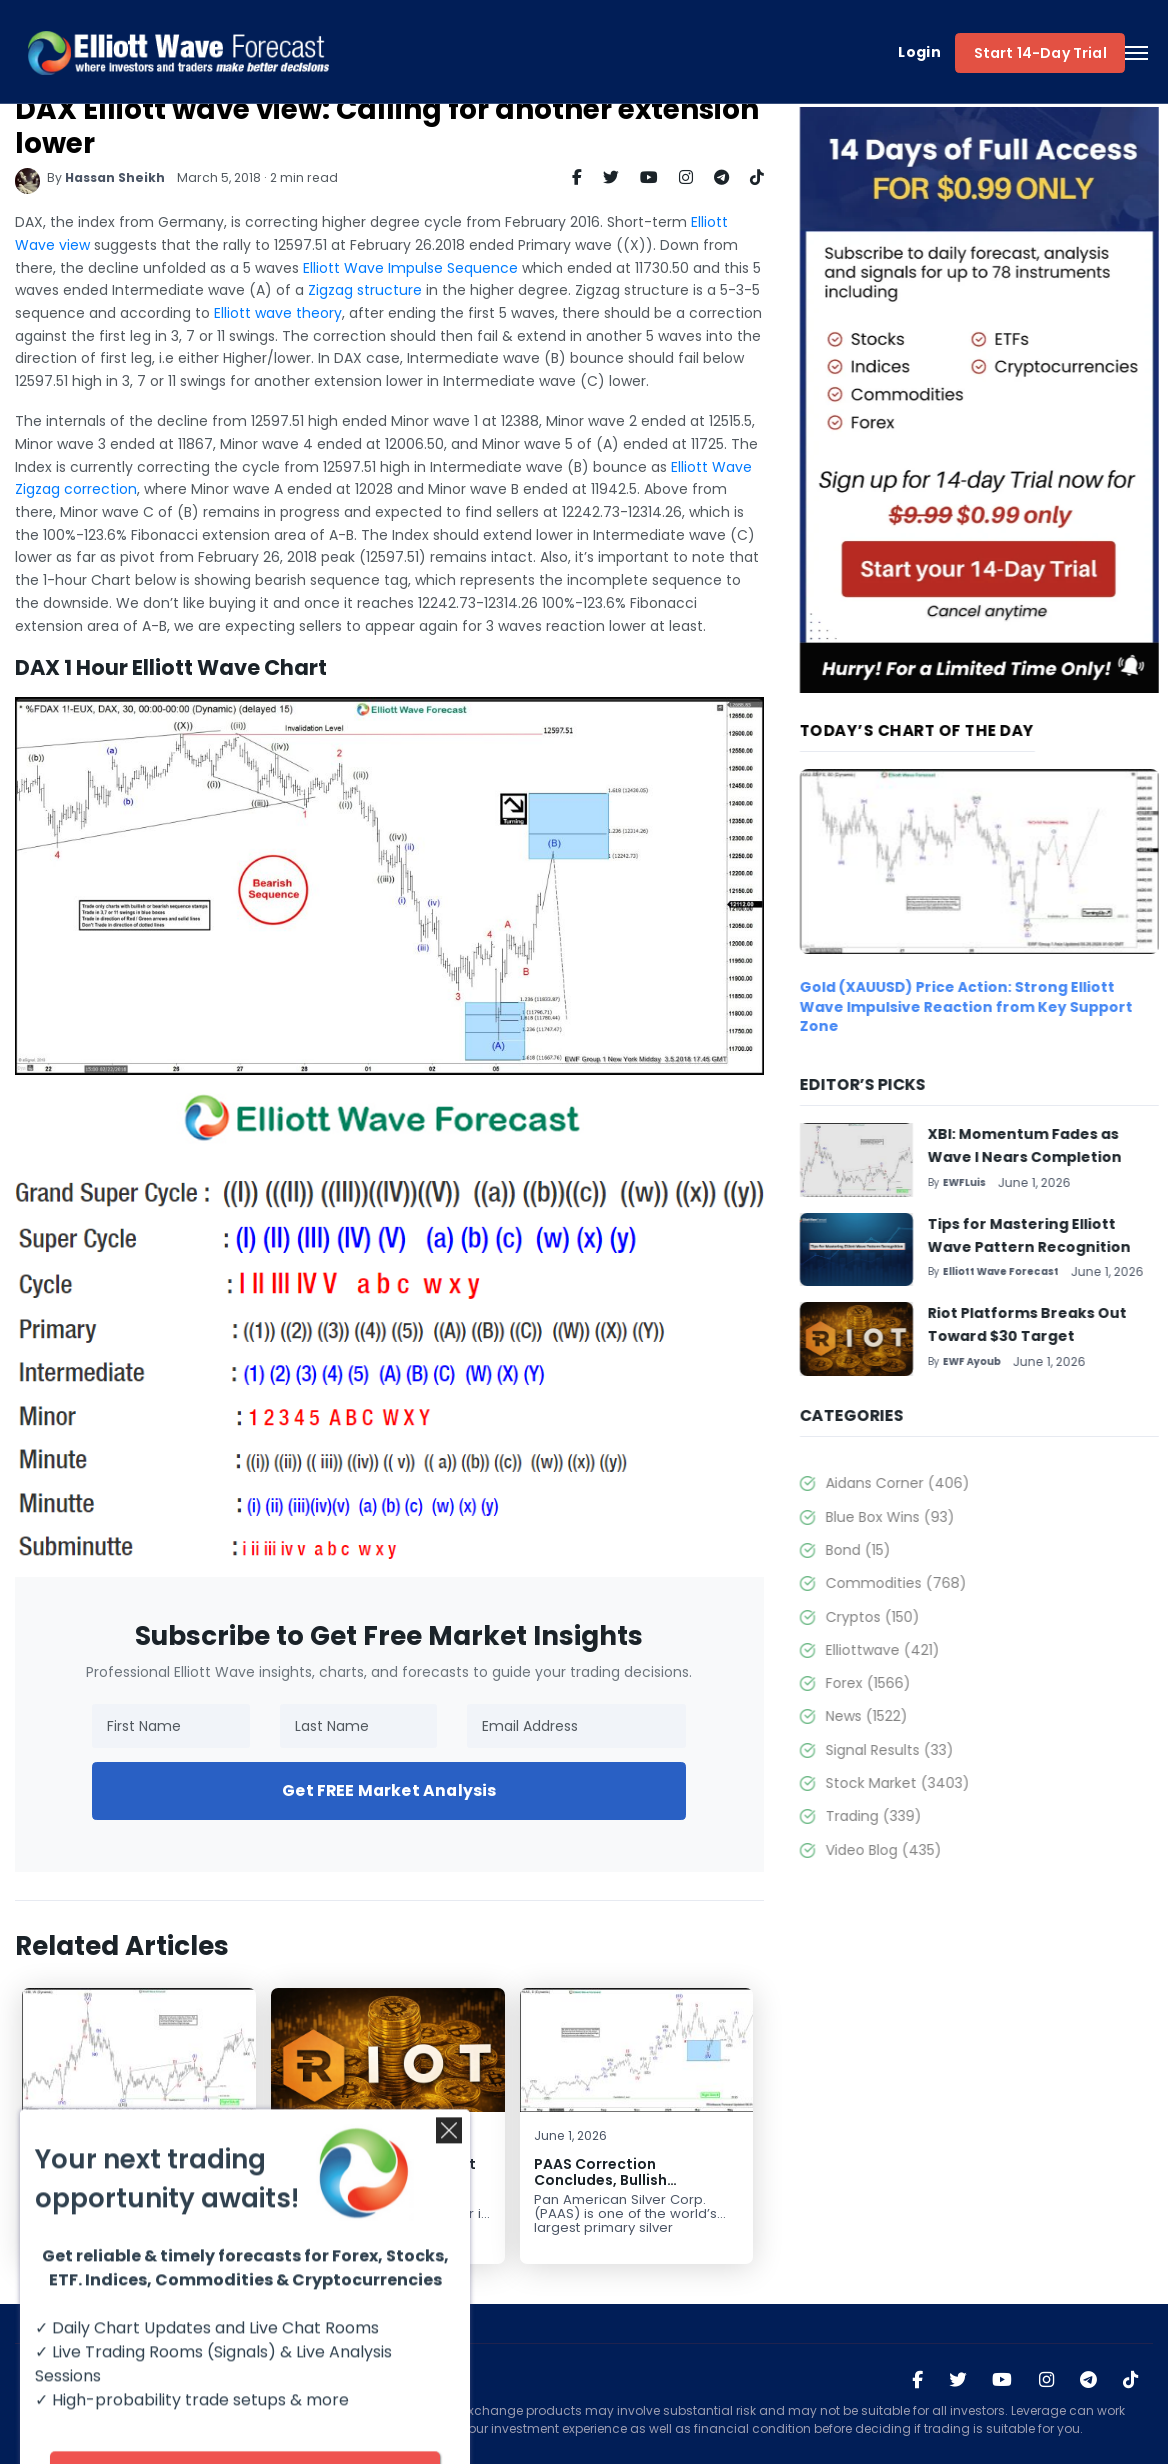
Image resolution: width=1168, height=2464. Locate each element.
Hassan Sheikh (90, 177)
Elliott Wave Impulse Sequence (385, 268)
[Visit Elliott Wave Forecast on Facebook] (917, 2380)
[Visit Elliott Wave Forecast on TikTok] (1130, 2380)
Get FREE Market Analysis (364, 1790)
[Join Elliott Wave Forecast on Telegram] (1088, 2380)
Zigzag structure (340, 290)
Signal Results (951, 1750)
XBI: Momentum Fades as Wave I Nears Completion (103, 2172)
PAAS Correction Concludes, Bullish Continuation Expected (593, 2180)
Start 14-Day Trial (1040, 53)
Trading (935, 1816)
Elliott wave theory (253, 313)
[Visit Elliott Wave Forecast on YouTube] (1002, 2380)
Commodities (957, 1583)
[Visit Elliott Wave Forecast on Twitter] (957, 2380)
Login (919, 52)
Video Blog (945, 1850)
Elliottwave (944, 1650)
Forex (929, 1683)
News (928, 1716)
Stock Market (959, 1783)
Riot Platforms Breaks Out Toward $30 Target (355, 2172)
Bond (919, 1550)
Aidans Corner (959, 1483)
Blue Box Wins (951, 1517)
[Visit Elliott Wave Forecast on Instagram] (1046, 2380)
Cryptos (934, 1617)
